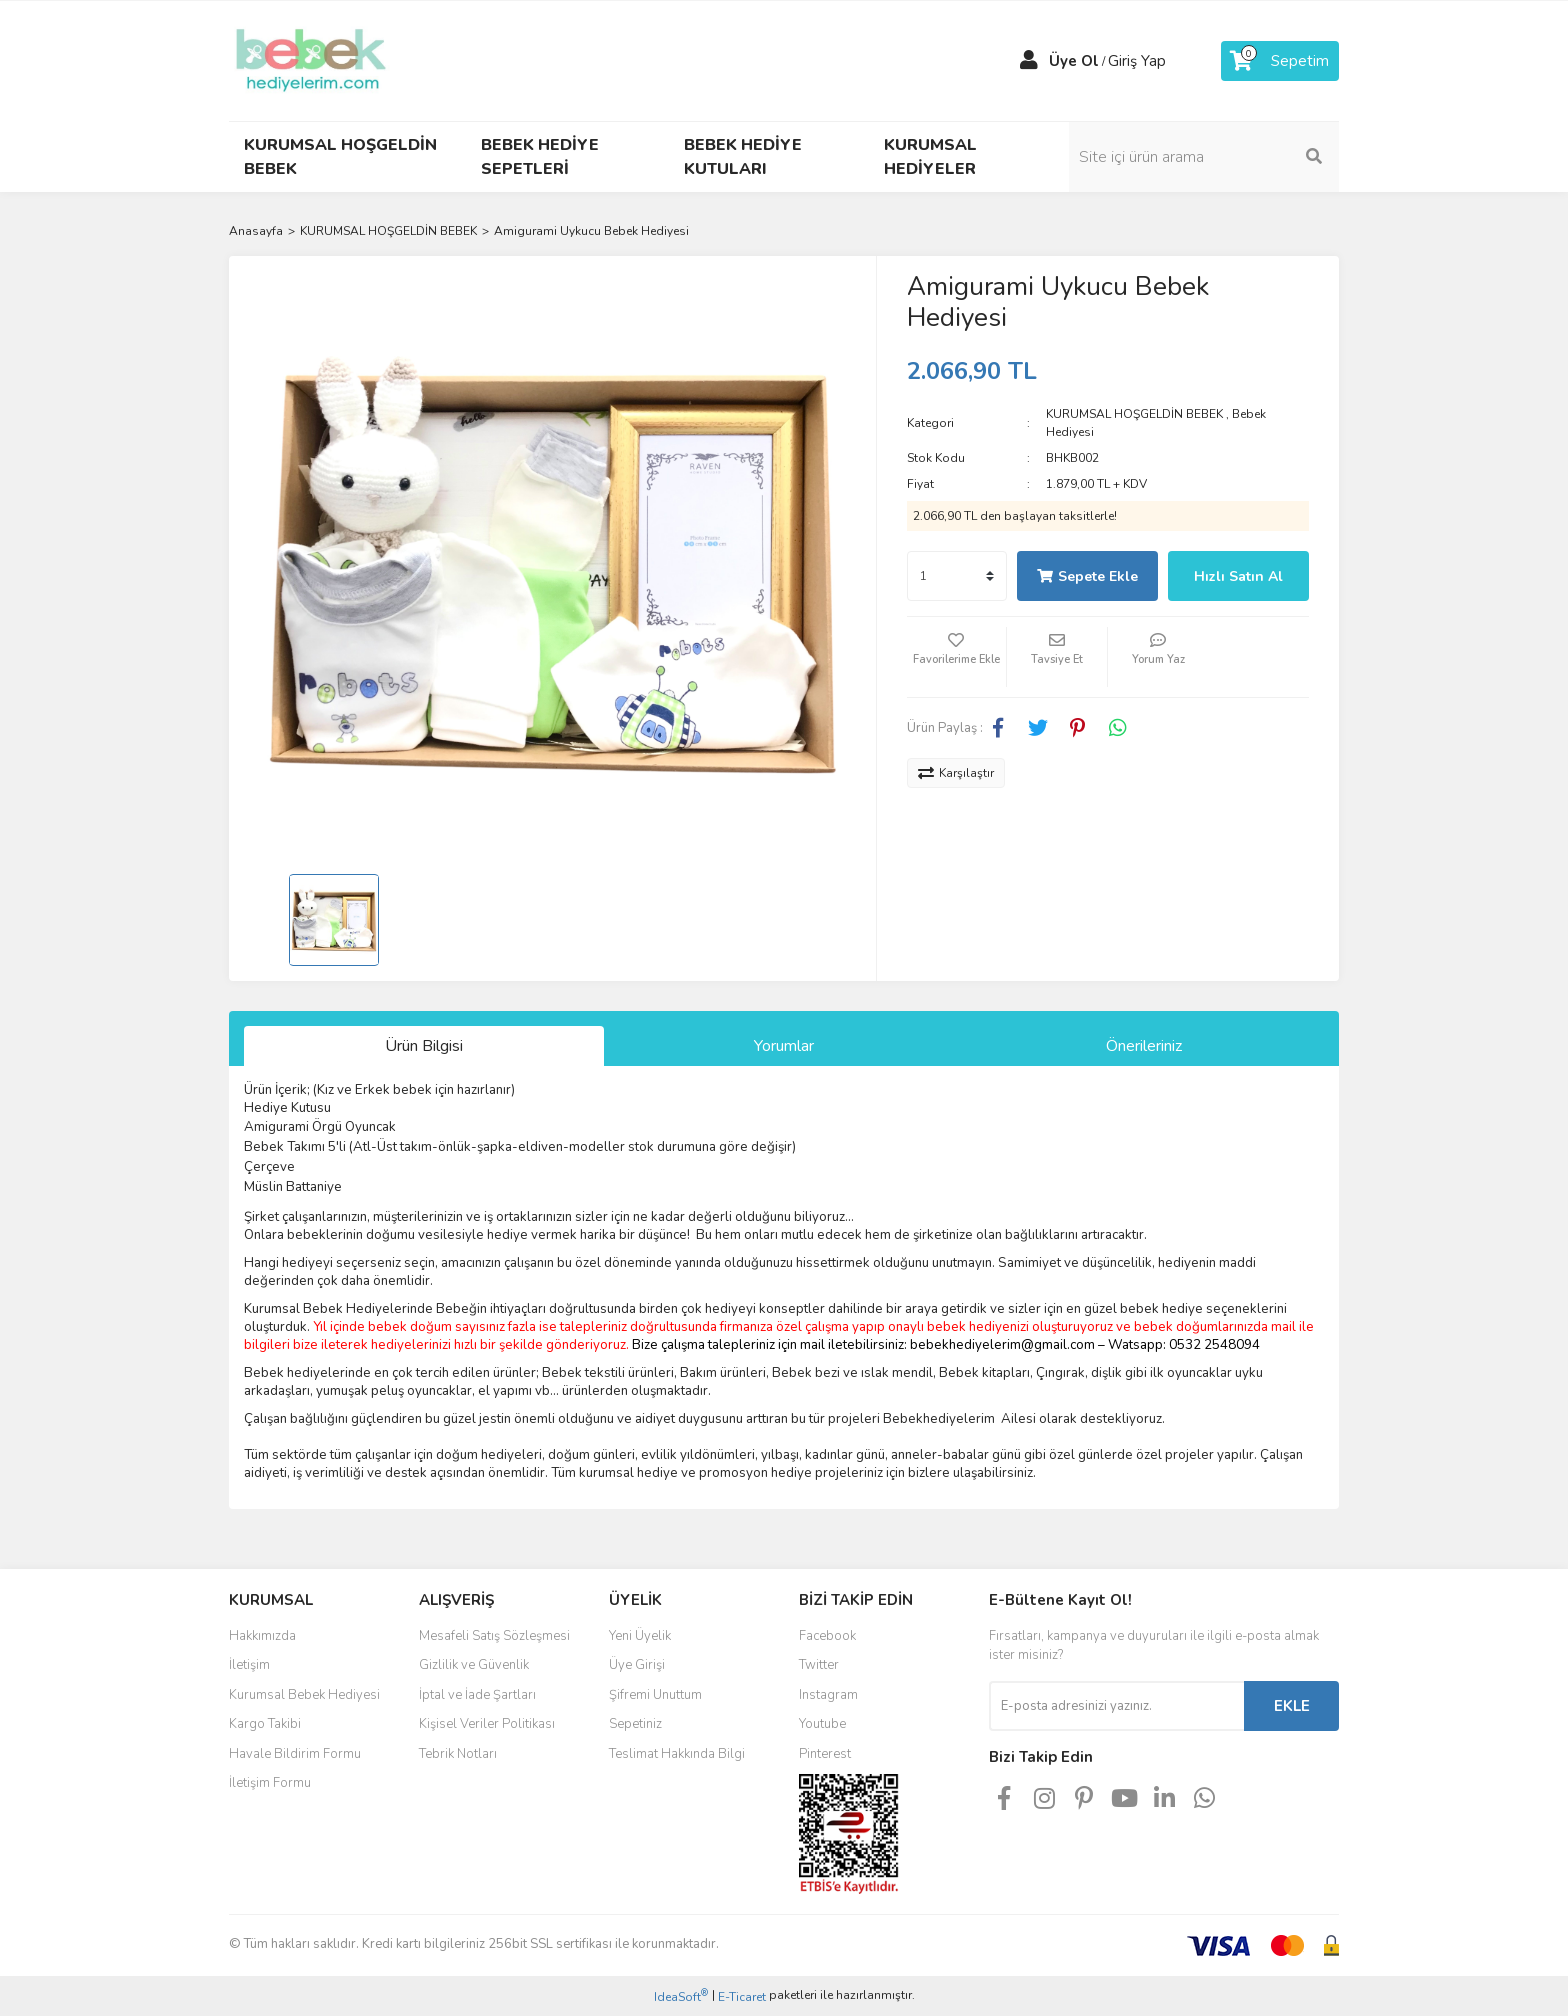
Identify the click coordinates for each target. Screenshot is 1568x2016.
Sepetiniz (635, 1724)
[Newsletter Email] (1116, 1706)
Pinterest (825, 1754)
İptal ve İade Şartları (477, 1695)
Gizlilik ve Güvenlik (474, 1665)
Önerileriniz (1144, 1046)
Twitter (819, 1665)
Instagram (828, 1695)
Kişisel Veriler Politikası (487, 1724)
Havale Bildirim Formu (295, 1754)
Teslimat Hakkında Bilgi (677, 1754)
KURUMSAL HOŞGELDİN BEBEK (1134, 414)
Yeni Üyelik (640, 1636)
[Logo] (311, 60)
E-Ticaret (742, 1997)
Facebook (827, 1636)
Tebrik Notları (458, 1754)
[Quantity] (957, 576)
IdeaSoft (681, 1996)
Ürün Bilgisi (424, 1046)
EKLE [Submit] (1292, 1706)
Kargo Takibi (265, 1724)
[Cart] (1280, 61)
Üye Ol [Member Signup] (1074, 61)
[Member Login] (1029, 61)
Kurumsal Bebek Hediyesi (304, 1695)
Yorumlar (784, 1046)
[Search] (1204, 157)
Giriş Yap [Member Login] (1137, 61)
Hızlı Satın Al (1238, 576)
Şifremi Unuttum (655, 1695)
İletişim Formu (270, 1783)
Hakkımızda (262, 1636)
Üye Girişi (637, 1665)
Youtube (822, 1724)
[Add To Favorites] (957, 657)
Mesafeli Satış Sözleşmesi (494, 1636)
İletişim (249, 1665)
